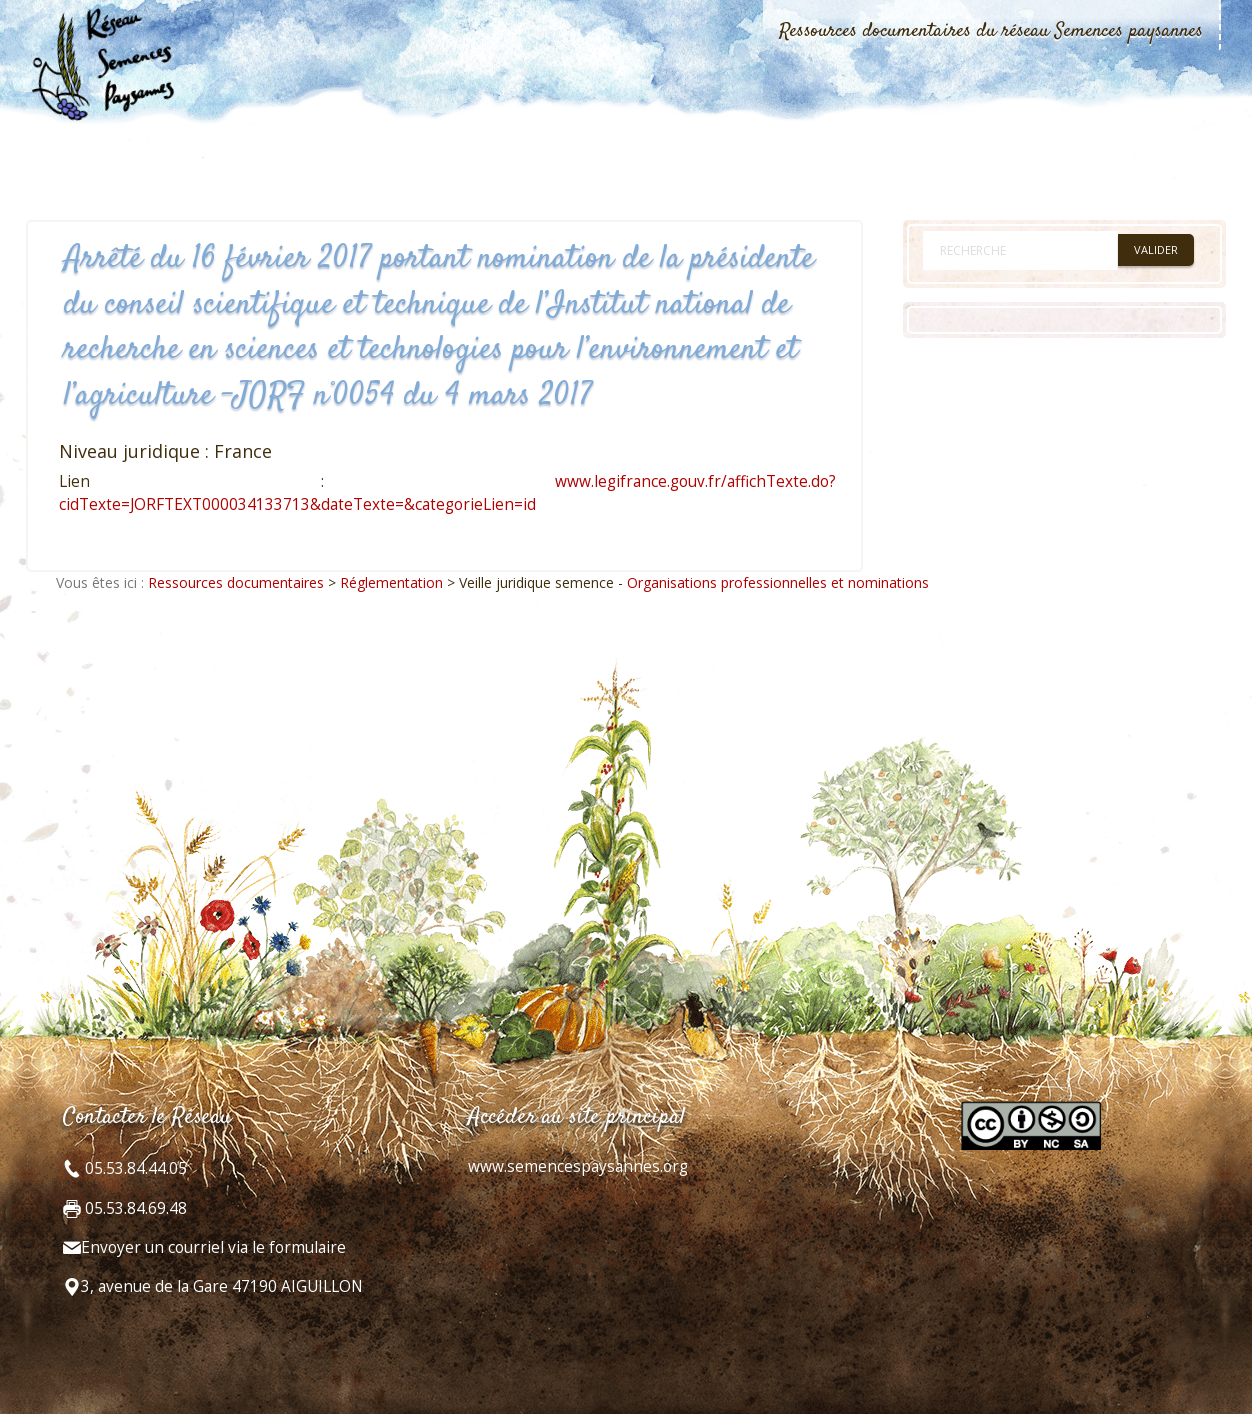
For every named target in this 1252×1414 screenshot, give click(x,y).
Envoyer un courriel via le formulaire (213, 1247)
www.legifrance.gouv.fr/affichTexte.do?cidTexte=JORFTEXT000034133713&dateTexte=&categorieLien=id (447, 492)
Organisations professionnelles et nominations (778, 582)
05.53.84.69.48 (134, 1208)
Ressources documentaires (236, 582)
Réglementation (391, 582)
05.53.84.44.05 (134, 1168)
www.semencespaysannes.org (578, 1166)
